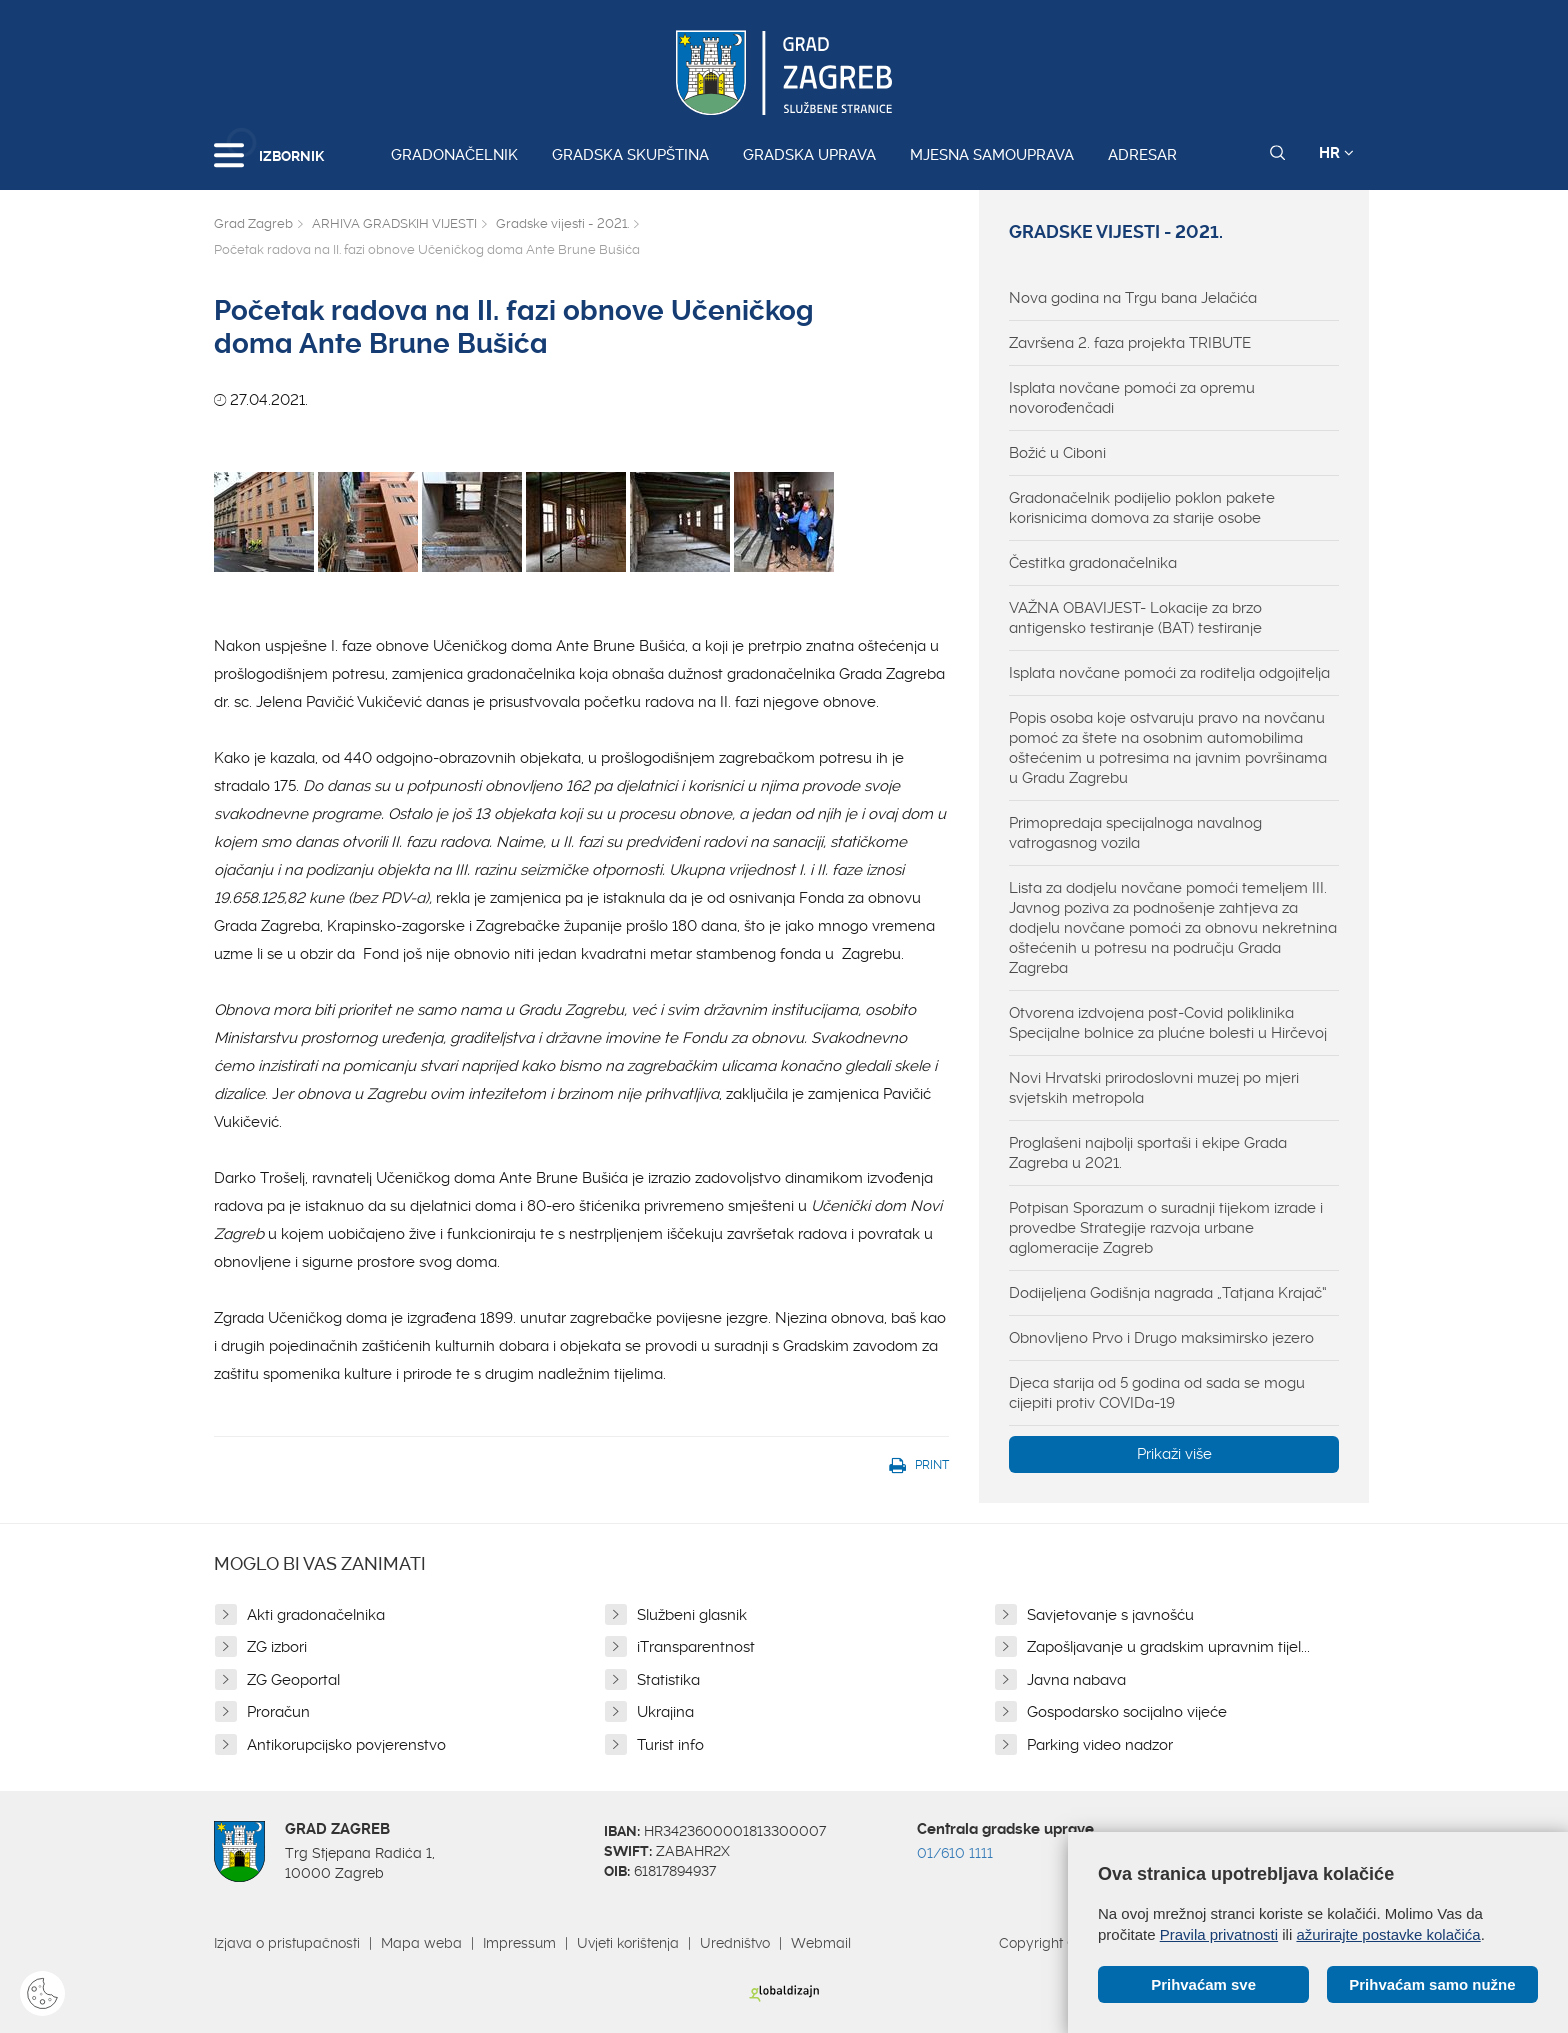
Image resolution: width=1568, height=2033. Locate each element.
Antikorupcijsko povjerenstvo (346, 1745)
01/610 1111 (955, 1853)
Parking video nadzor (1100, 1745)
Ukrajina (665, 1712)
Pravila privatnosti (1219, 1934)
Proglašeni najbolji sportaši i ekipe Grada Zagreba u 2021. (1148, 1153)
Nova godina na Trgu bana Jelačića (1133, 298)
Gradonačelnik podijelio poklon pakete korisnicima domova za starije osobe (1142, 508)
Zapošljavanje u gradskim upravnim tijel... (1168, 1647)
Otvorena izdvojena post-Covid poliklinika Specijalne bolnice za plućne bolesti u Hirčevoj (1168, 1023)
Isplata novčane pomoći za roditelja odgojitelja (1169, 673)
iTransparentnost (696, 1647)
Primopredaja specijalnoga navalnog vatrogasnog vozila (1135, 833)
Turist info (670, 1745)
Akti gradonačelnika (316, 1615)
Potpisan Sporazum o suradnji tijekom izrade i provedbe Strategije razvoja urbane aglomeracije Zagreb (1166, 1228)
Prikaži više (1174, 1454)
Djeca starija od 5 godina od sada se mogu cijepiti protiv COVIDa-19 (1157, 1393)
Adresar (1142, 155)
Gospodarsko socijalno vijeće (1127, 1712)
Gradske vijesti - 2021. (562, 223)
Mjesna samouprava (992, 155)
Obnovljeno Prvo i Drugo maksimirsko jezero (1161, 1338)
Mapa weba (421, 1943)
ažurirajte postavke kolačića (1388, 1934)
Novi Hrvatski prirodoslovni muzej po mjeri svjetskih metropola (1154, 1088)
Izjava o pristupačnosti (287, 1943)
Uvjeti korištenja (628, 1943)
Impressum (519, 1943)
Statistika (668, 1680)
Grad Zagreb (253, 223)
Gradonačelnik (454, 155)
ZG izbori (277, 1647)
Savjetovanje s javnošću (1110, 1615)
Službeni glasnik (692, 1615)
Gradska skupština (630, 155)
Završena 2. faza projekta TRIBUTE (1130, 343)
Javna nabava (1076, 1680)
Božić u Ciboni (1057, 453)
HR (1336, 153)
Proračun (278, 1712)
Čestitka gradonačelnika (1093, 563)
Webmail (821, 1943)
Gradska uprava (809, 155)
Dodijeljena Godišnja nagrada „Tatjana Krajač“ (1168, 1293)
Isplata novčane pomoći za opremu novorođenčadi (1132, 398)
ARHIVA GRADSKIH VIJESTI (394, 223)
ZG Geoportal (293, 1680)
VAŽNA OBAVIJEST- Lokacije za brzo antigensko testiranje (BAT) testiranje (1135, 618)
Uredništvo (735, 1943)
